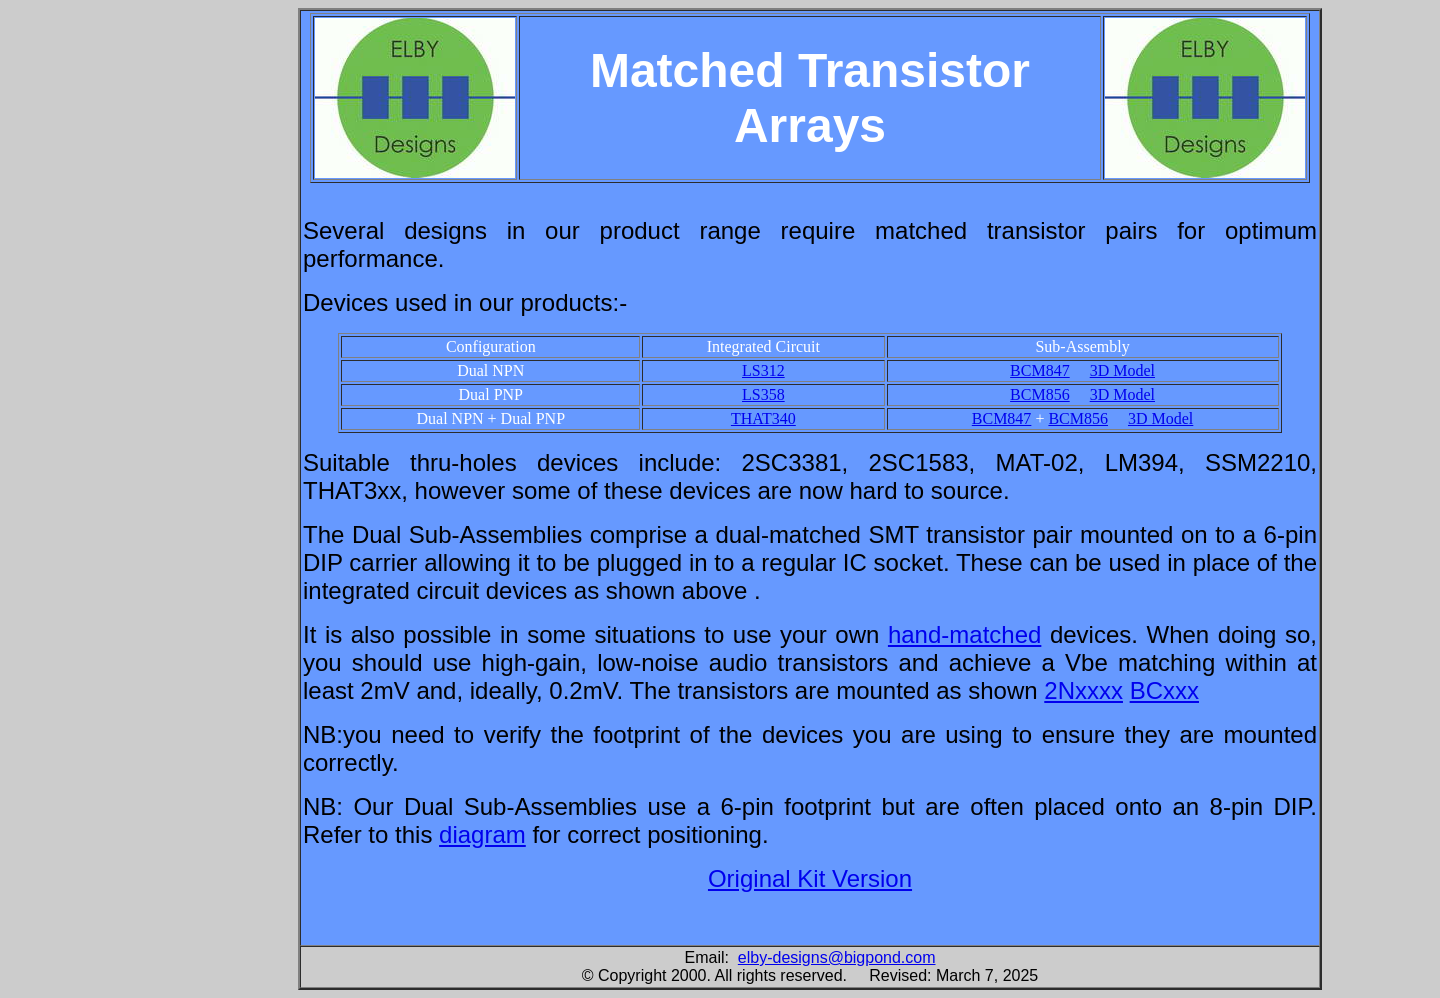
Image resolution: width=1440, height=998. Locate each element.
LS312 (763, 370)
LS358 (763, 394)
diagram (482, 834)
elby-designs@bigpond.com (837, 957)
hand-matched (964, 634)
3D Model (1122, 370)
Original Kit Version (810, 878)
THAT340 (763, 418)
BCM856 (1040, 394)
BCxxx (1164, 690)
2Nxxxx (1083, 690)
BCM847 (1040, 370)
